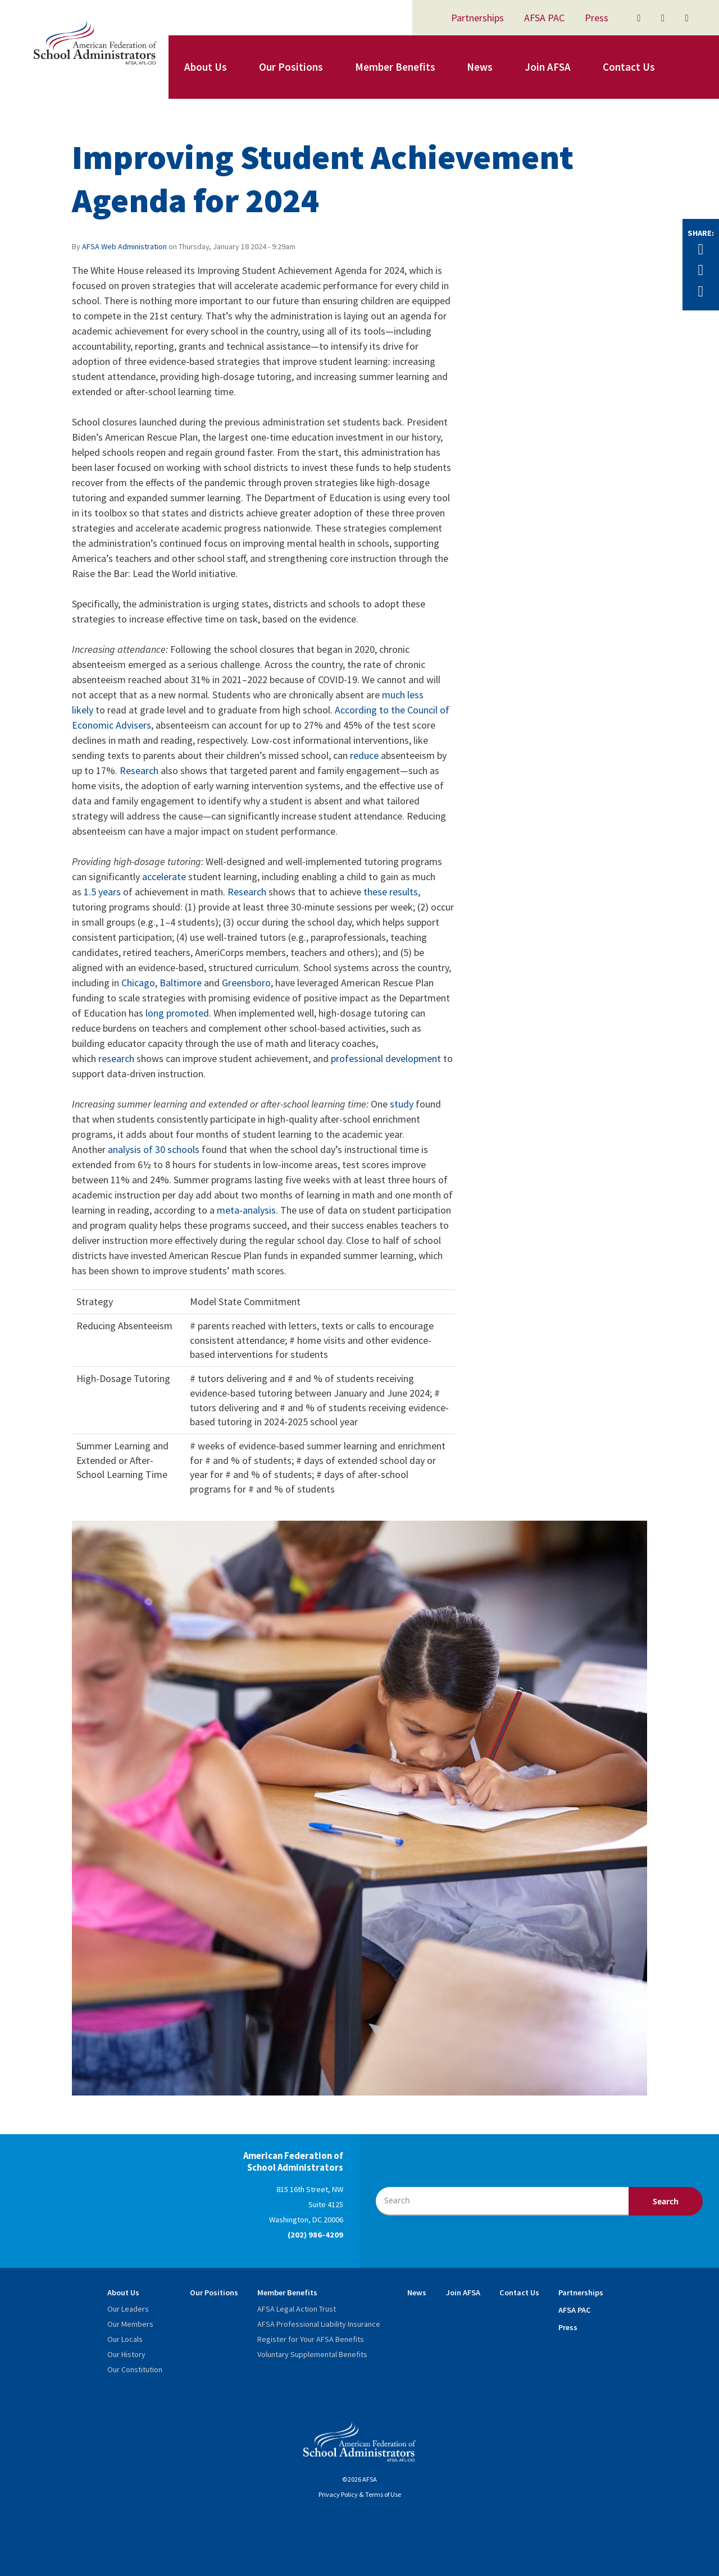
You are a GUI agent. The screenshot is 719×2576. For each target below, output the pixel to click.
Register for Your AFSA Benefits (310, 2339)
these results (390, 891)
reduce (364, 755)
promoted (187, 1012)
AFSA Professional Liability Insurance (318, 2324)
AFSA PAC (544, 17)
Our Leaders (128, 2309)
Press (596, 17)
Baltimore (181, 982)
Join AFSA (548, 67)
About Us (205, 67)
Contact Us (629, 67)
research (116, 1058)
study (401, 1103)
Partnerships (477, 17)
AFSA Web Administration (124, 246)
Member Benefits (395, 67)
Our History (126, 2354)
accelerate (164, 876)
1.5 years (102, 891)
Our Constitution (134, 2369)
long (154, 1012)
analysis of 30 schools (153, 1149)
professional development (386, 1058)
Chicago (138, 982)
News (480, 67)
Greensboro (246, 982)
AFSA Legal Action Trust (296, 2309)
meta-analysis (246, 1210)
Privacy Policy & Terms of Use (359, 2494)
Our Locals (125, 2339)
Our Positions (291, 67)
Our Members (130, 2324)
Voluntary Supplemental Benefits (312, 2354)
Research (139, 770)
